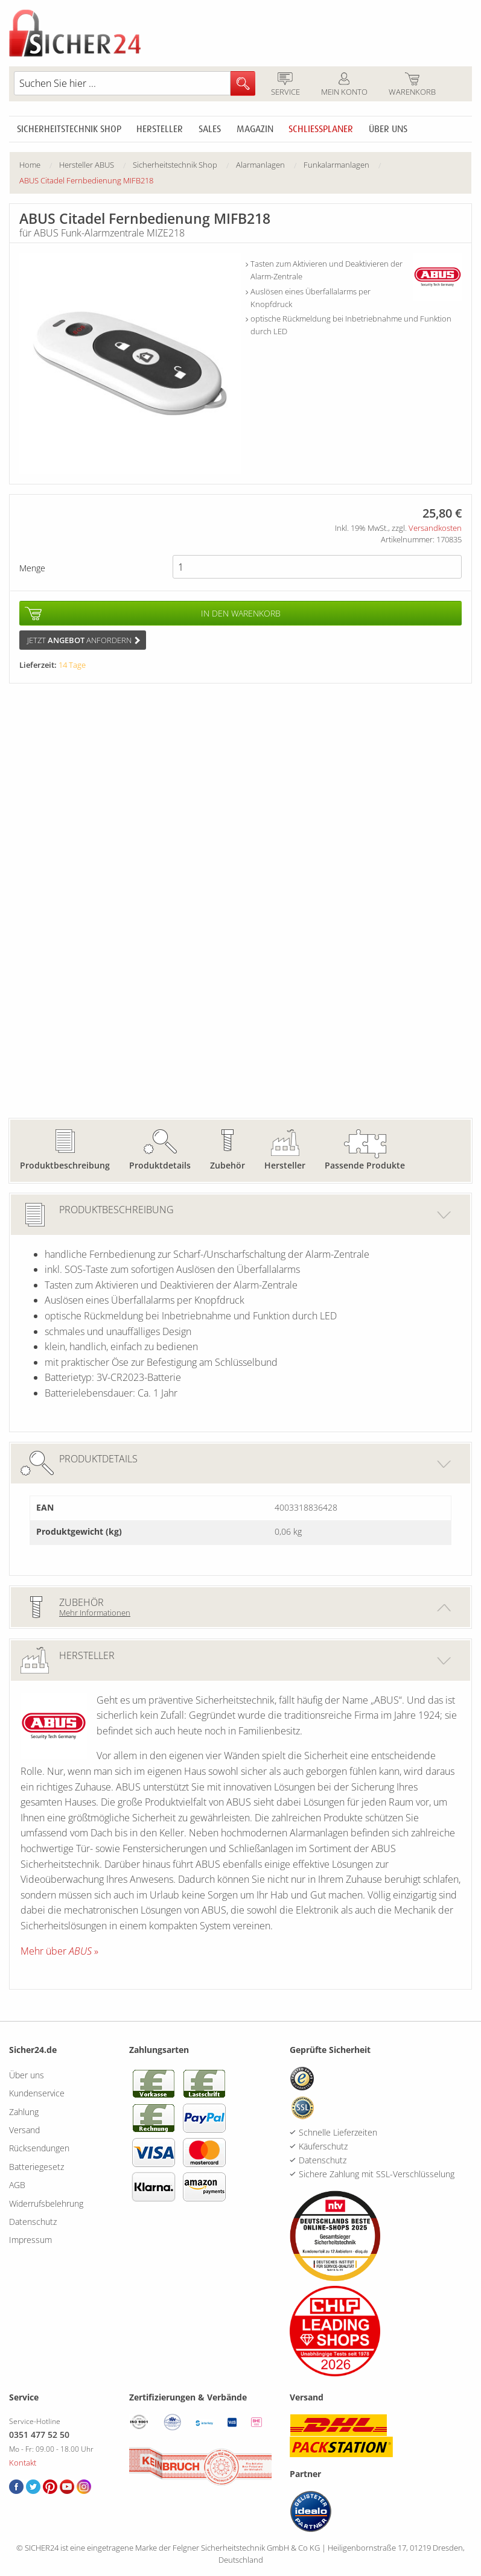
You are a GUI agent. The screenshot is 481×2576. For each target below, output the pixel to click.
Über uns (388, 129)
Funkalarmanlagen (336, 164)
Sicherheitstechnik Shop (69, 129)
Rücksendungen (39, 2148)
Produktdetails (160, 1165)
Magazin (255, 129)
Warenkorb (411, 85)
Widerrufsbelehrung (46, 2203)
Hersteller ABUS (86, 164)
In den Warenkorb (241, 613)
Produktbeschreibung (65, 1165)
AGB (17, 2185)
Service (285, 85)
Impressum (30, 2239)
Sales (210, 129)
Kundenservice (37, 2093)
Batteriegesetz (36, 2166)
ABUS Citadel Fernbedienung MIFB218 (86, 180)
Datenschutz (33, 2221)
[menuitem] (39, 165)
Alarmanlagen (260, 164)
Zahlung (24, 2112)
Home (29, 164)
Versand (24, 2130)
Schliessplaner (320, 129)
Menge (32, 568)
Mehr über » (59, 1951)
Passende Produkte (365, 1165)
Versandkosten (435, 527)
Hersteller (159, 129)
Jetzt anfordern (83, 640)
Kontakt (22, 2462)
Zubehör (227, 1165)
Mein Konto (344, 85)
